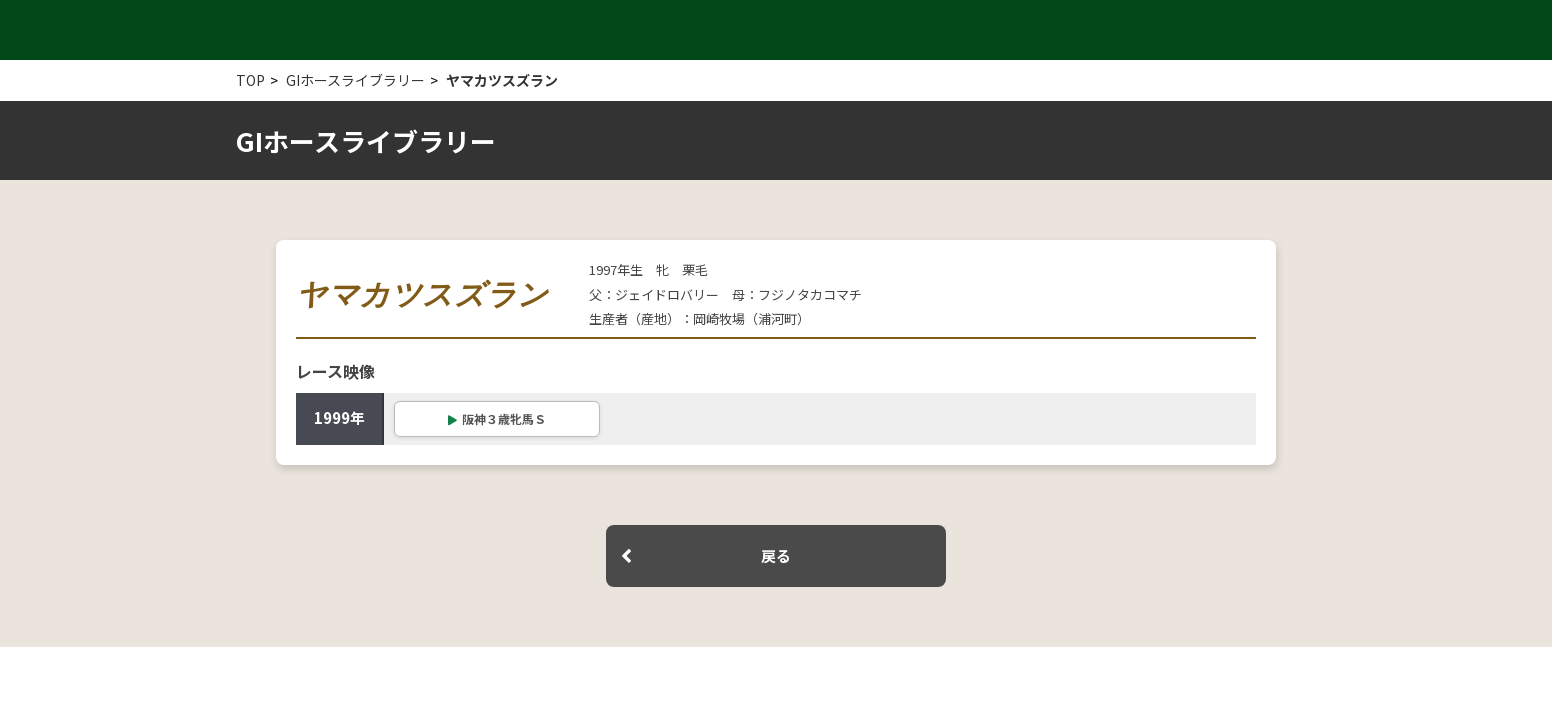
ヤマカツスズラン (502, 80)
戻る (776, 555)
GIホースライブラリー (355, 80)
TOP (250, 80)
